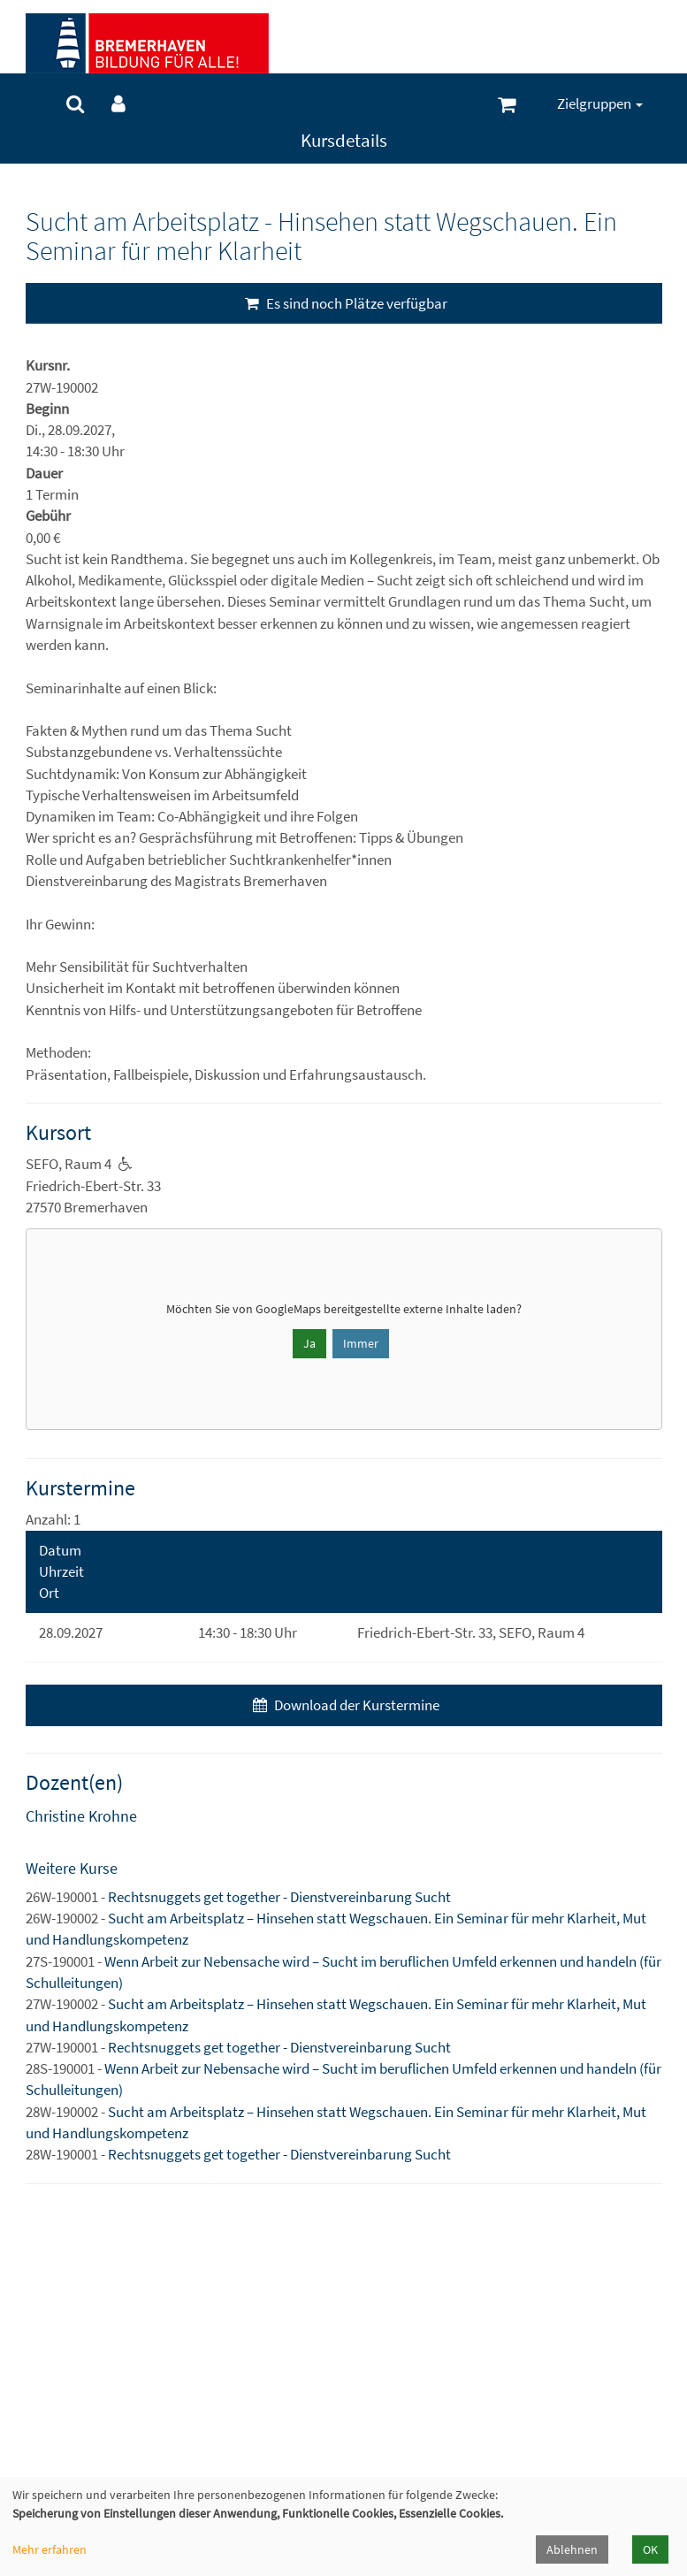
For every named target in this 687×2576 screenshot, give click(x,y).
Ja (309, 1343)
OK (650, 2549)
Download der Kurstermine (343, 1705)
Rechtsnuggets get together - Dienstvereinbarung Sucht (279, 1897)
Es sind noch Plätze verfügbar (343, 303)
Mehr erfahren (49, 2549)
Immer (360, 1343)
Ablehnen (572, 2549)
